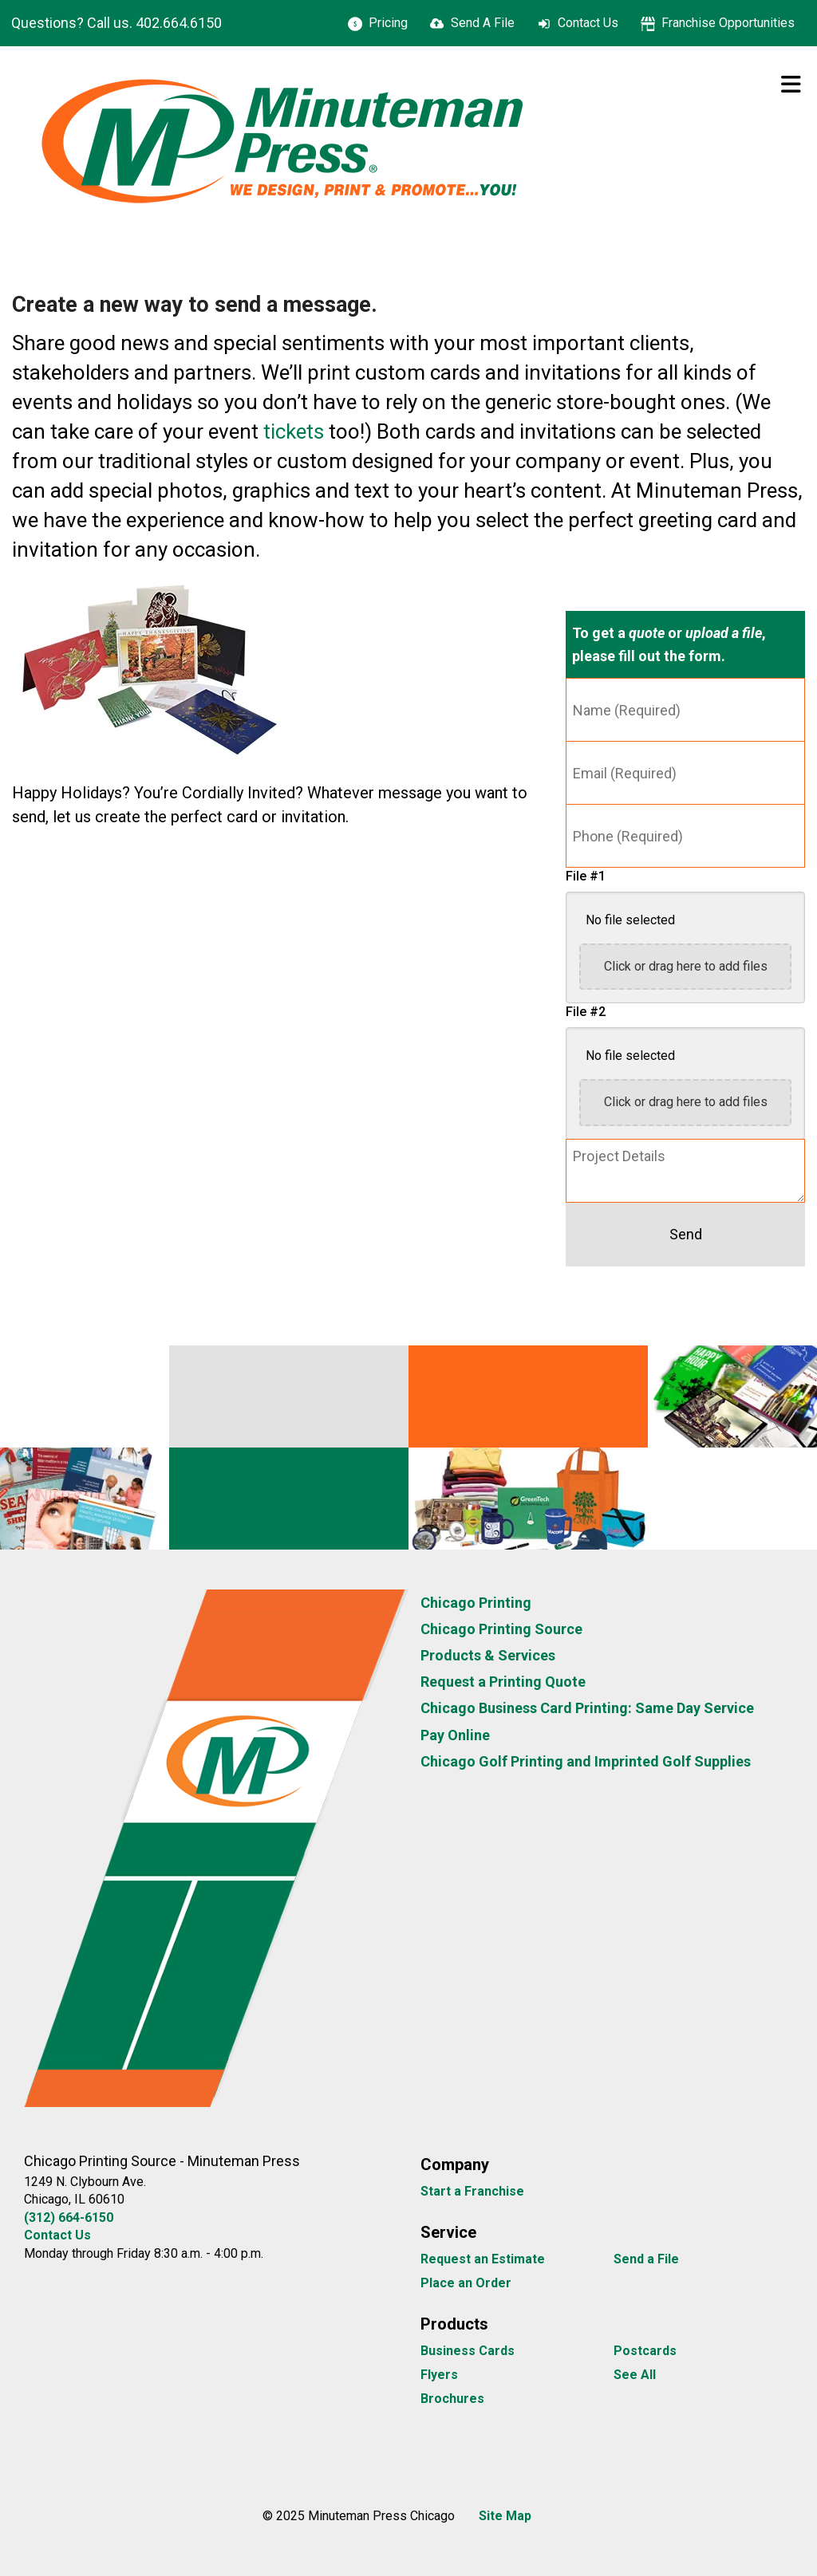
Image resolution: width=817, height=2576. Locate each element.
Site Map (505, 2515)
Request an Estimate (482, 2259)
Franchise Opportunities (728, 22)
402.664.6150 (179, 22)
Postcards (645, 2350)
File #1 (586, 876)
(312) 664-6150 (68, 2217)
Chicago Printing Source (501, 1629)
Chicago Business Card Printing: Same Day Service (587, 1708)
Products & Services (487, 1655)
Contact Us (588, 22)
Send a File (646, 2259)
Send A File (483, 22)
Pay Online (455, 1735)
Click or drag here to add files (686, 966)
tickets (293, 431)
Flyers (439, 2374)
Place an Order (465, 2282)
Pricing (388, 22)
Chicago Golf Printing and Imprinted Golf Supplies (585, 1761)
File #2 (586, 1011)
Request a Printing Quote (503, 1681)
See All (635, 2374)
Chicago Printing (475, 1602)
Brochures (452, 2398)
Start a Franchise (472, 2191)
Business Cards (467, 2350)
